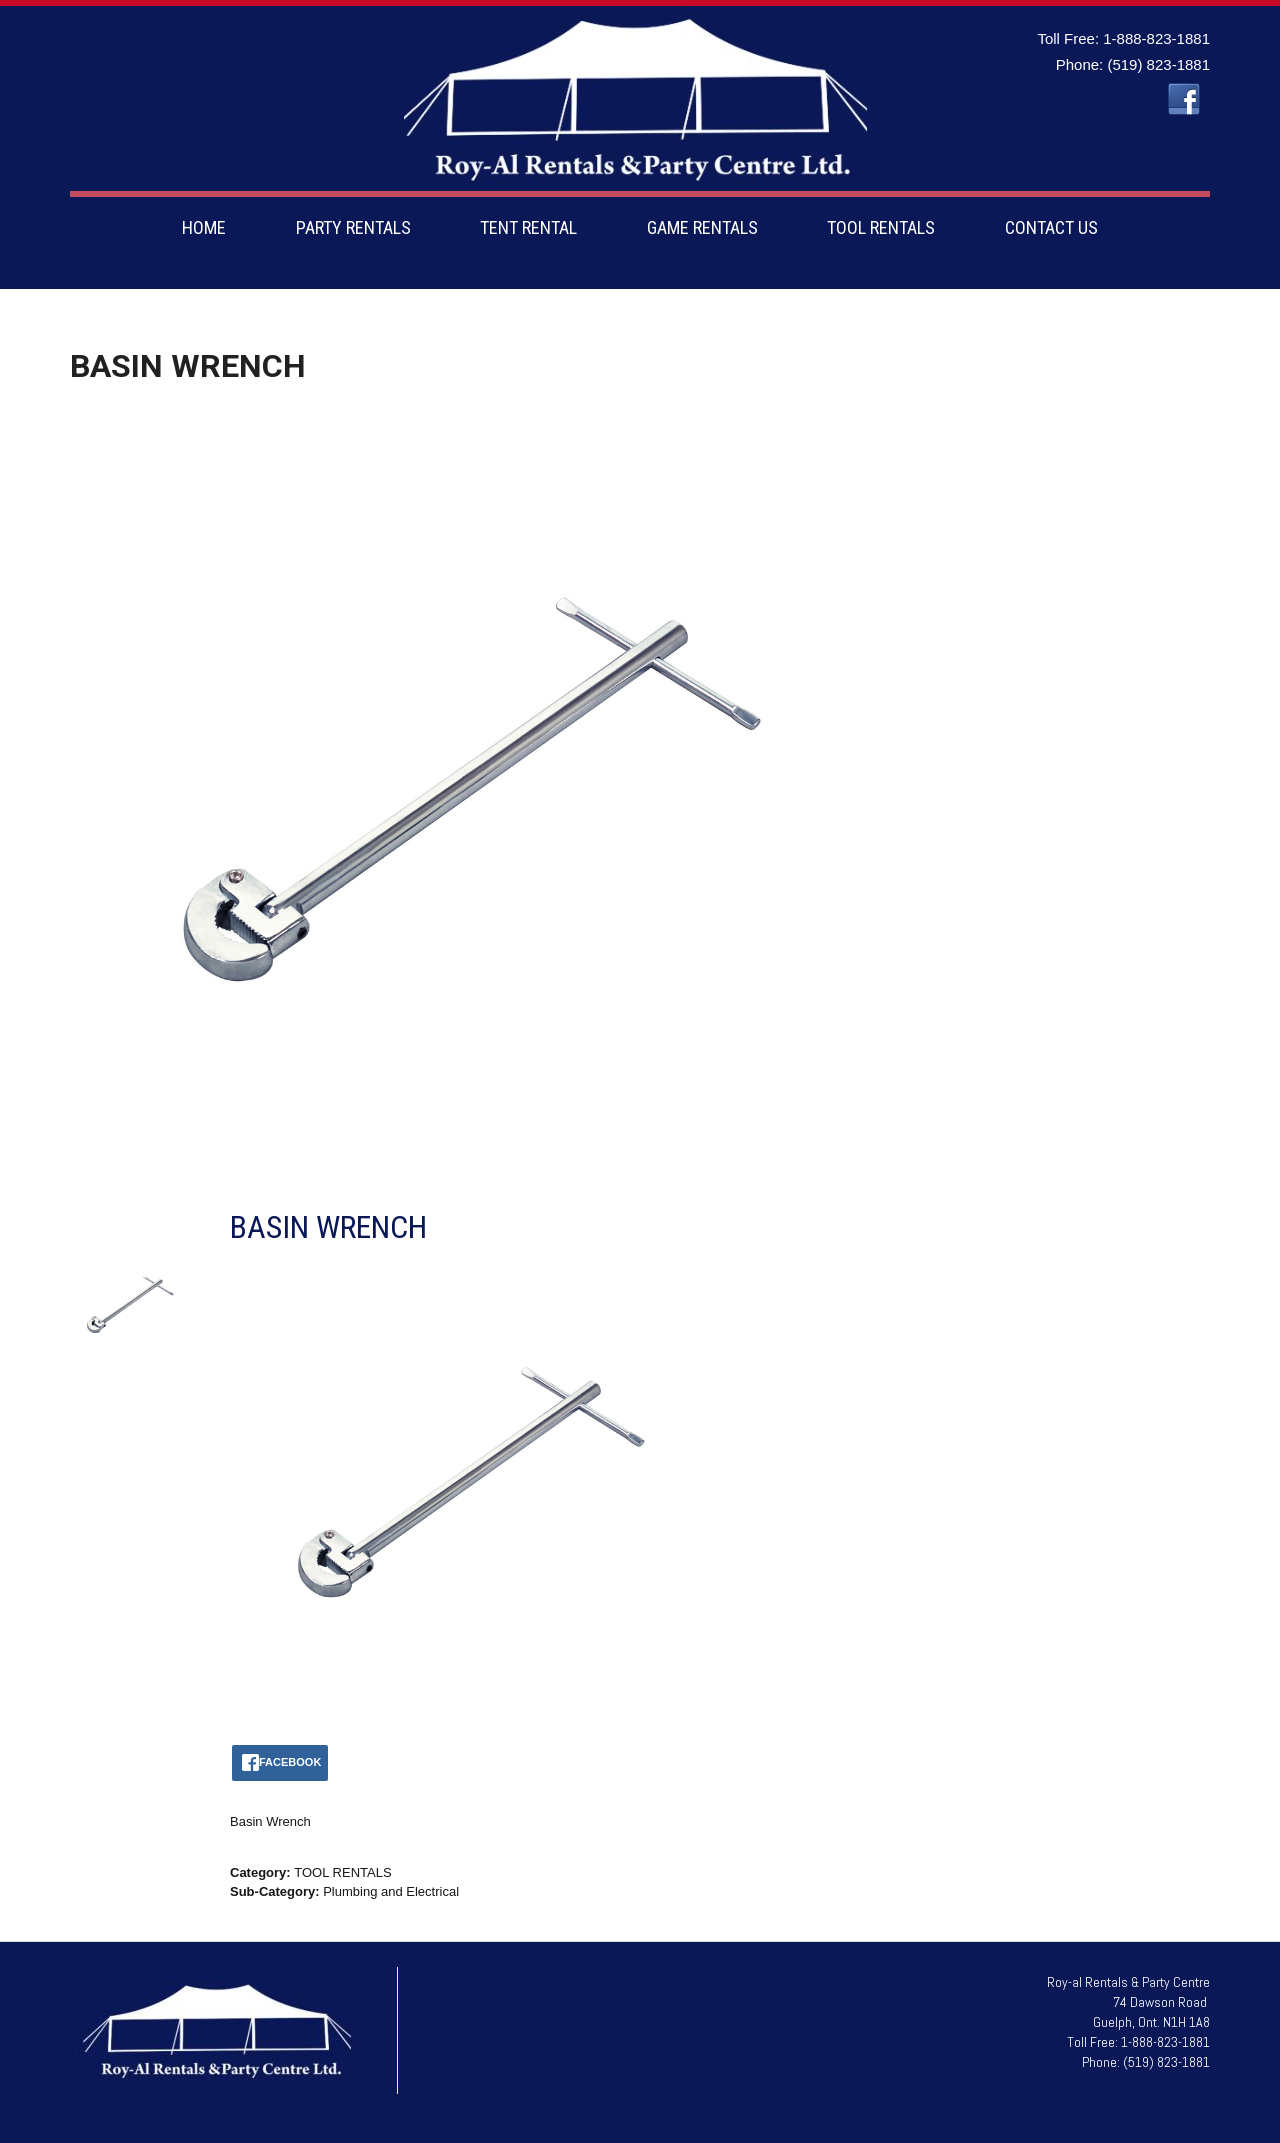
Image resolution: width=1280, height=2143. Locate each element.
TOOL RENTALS (881, 227)
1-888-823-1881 (1156, 38)
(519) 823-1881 (1158, 64)
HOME (204, 227)
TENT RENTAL (528, 227)
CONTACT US (1051, 227)
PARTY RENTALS (353, 227)
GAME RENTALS (702, 227)
